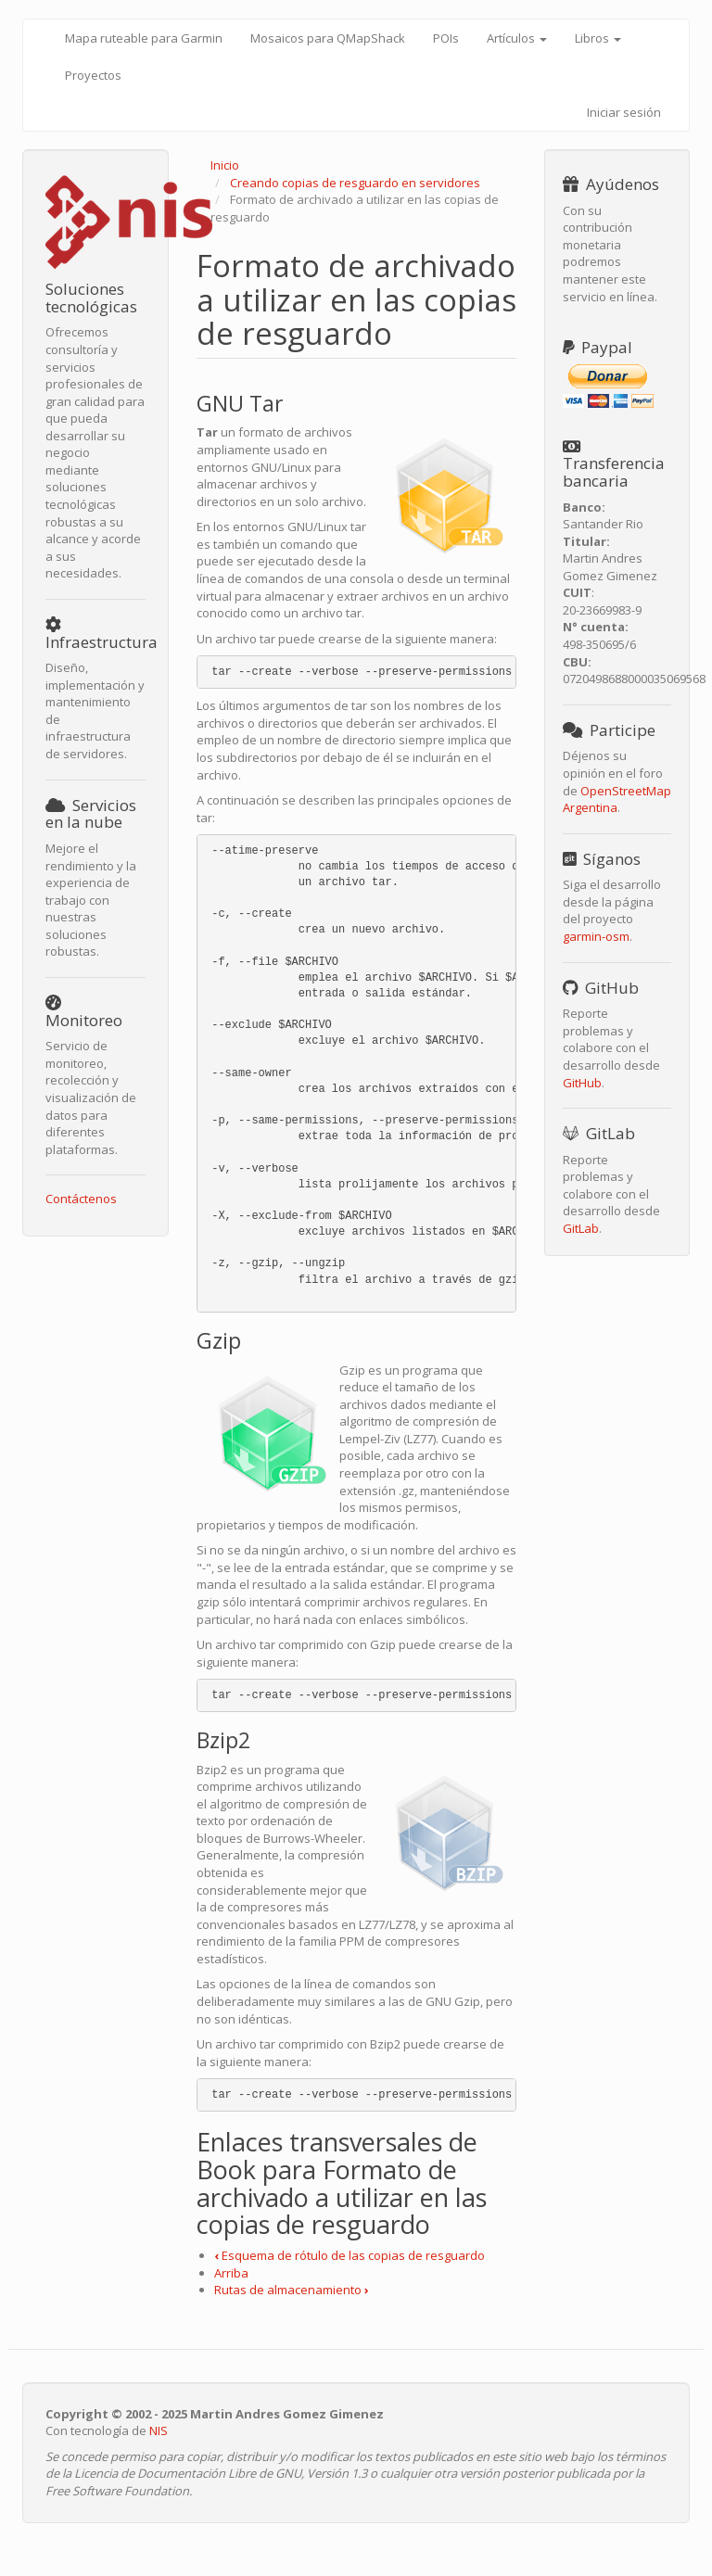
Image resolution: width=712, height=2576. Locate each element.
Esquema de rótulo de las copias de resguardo (349, 2255)
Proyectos (93, 75)
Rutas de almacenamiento (291, 2289)
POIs (446, 38)
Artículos (517, 38)
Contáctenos (81, 1198)
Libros (598, 38)
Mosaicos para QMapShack (327, 38)
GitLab (581, 1228)
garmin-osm (596, 936)
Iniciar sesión (624, 112)
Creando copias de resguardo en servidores (355, 182)
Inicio (224, 165)
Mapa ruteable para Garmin (143, 38)
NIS (158, 2430)
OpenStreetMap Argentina (617, 799)
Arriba (231, 2273)
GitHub (582, 1082)
